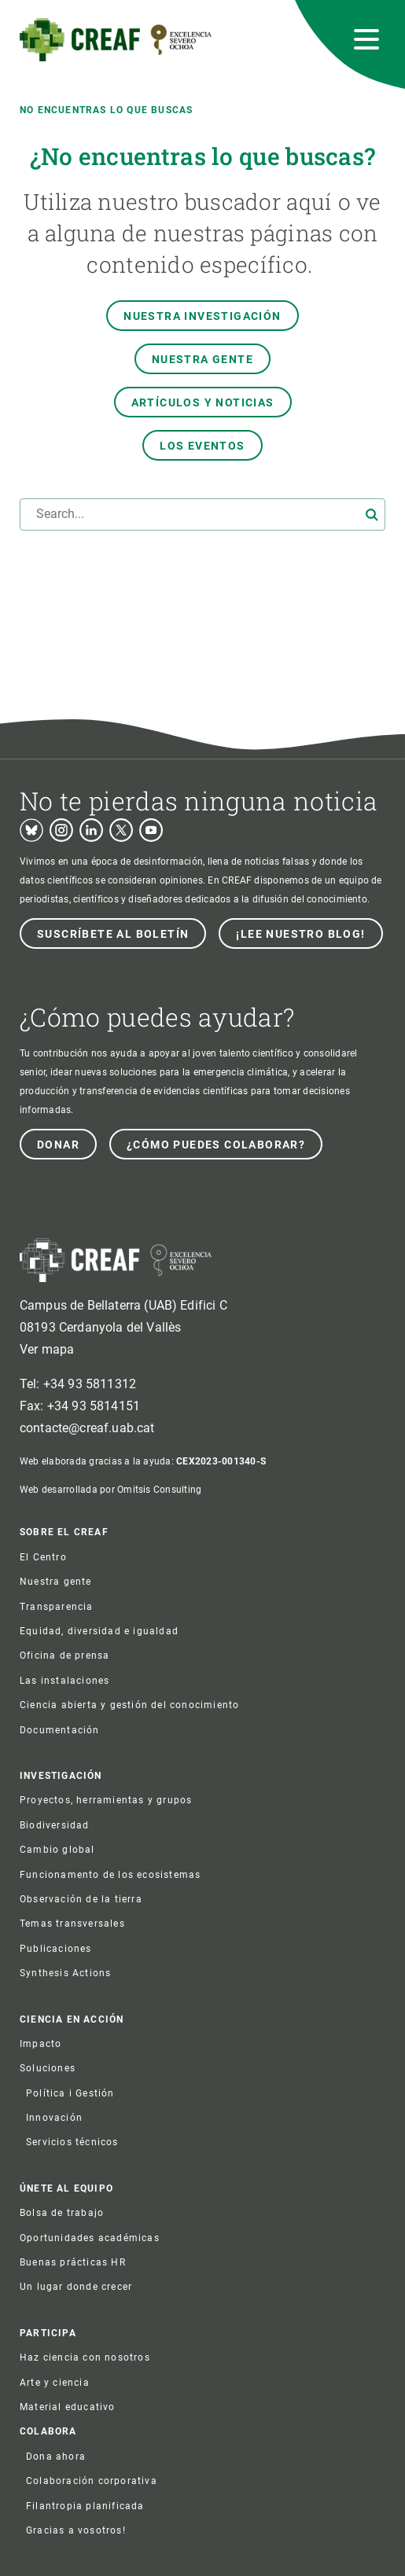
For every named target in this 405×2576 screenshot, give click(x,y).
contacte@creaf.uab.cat (87, 1427)
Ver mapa (47, 1349)
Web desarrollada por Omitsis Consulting (110, 1489)
